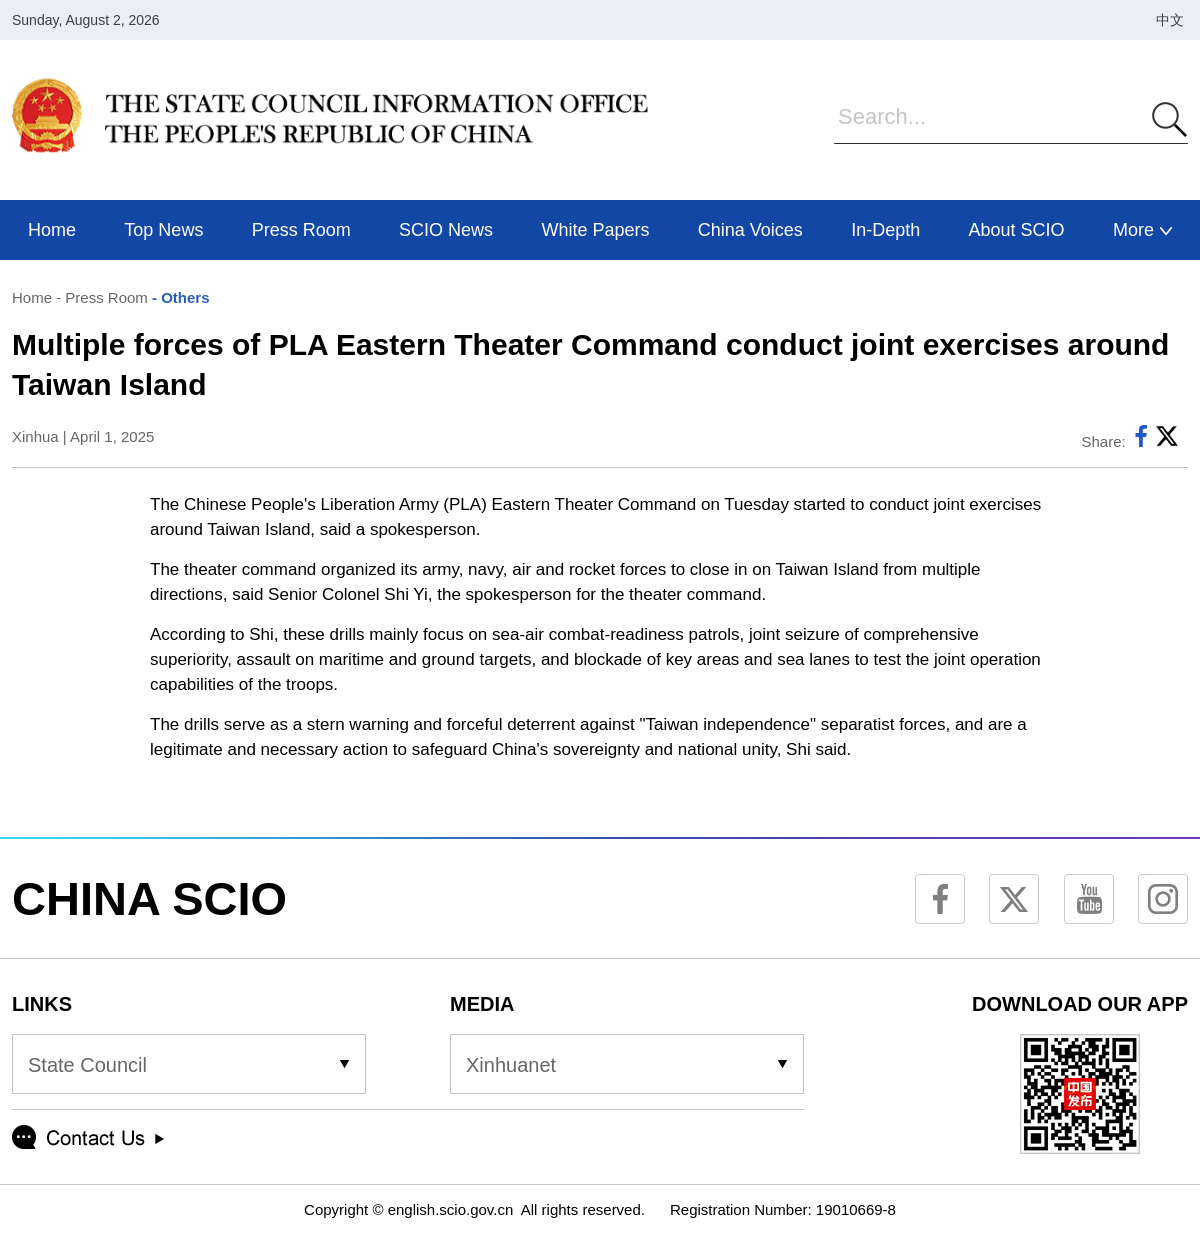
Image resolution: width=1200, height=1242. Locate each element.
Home (32, 297)
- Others (179, 297)
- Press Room (100, 297)
